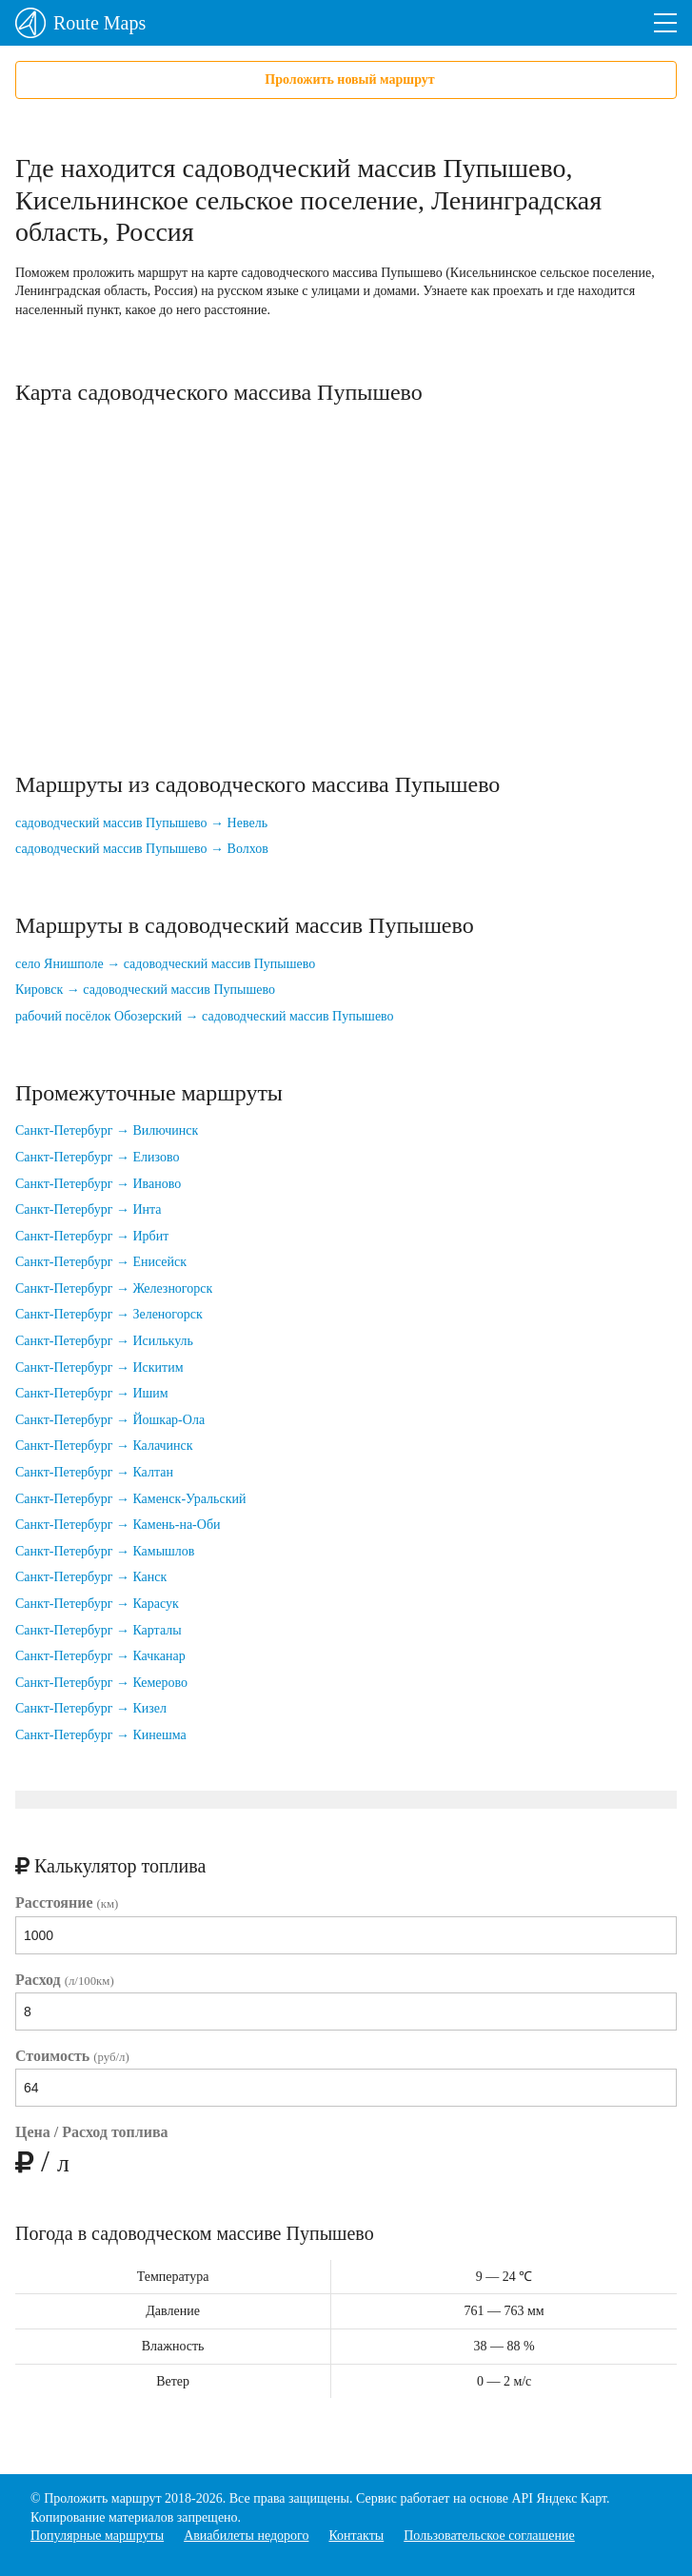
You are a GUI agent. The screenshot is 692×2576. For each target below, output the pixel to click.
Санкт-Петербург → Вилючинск (106, 1130)
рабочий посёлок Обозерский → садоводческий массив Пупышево (204, 1016)
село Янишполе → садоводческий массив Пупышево (165, 964)
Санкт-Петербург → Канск (91, 1577)
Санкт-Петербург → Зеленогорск (109, 1314)
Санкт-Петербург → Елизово (97, 1157)
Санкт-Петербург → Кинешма (101, 1735)
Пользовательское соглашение (489, 2535)
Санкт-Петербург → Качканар (100, 1656)
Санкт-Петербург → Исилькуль (104, 1341)
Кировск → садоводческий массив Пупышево (145, 989)
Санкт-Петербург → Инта (88, 1209)
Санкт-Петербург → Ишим (91, 1393)
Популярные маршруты (97, 2535)
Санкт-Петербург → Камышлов (104, 1551)
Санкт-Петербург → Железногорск (113, 1288)
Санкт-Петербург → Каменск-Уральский (130, 1499)
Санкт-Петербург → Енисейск (101, 1262)
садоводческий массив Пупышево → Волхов (141, 849)
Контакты (356, 2535)
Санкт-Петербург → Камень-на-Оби (118, 1524)
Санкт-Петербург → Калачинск (104, 1445)
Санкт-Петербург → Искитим (99, 1367)
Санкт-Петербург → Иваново (98, 1184)
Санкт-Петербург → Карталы (98, 1630)
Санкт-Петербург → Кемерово (101, 1682)
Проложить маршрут (102, 2498)
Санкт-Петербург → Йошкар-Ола (110, 1420)
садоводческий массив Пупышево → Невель (141, 823)
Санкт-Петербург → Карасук (97, 1603)
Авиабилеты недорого (246, 2535)
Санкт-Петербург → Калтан (94, 1472)
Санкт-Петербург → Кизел (91, 1708)
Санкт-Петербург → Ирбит (91, 1236)
